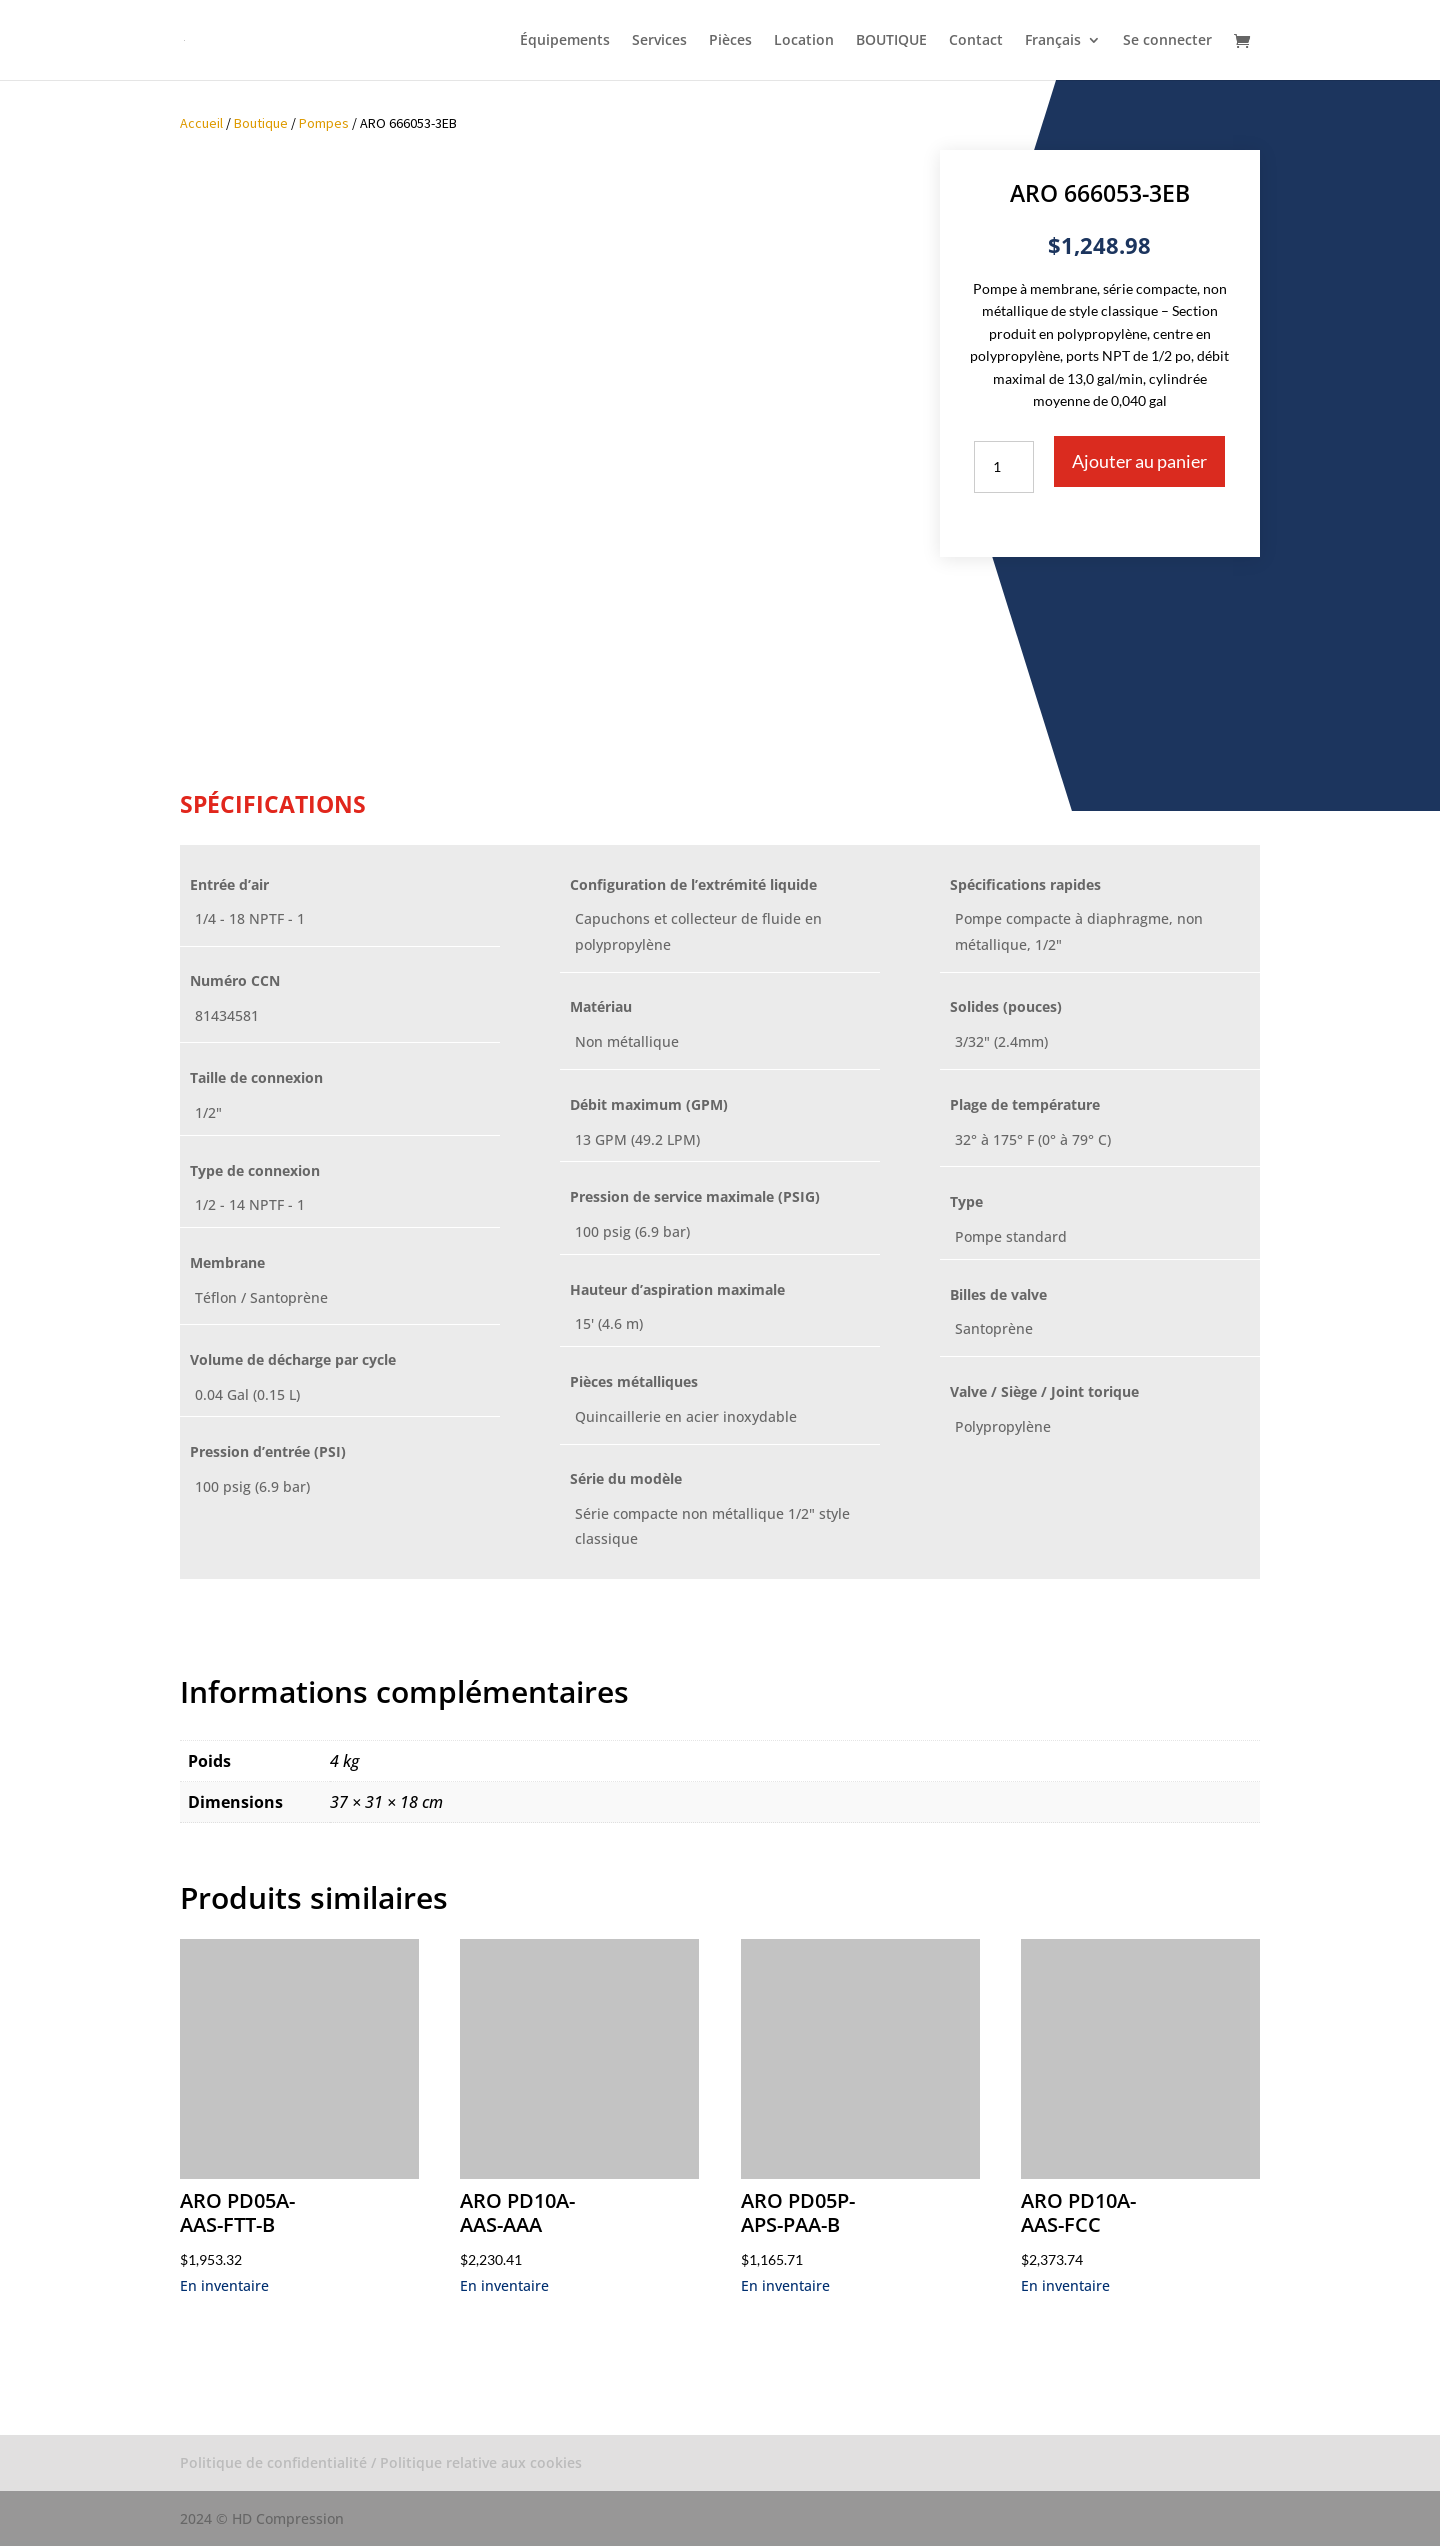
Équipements (565, 41)
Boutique (261, 123)
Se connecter (1167, 41)
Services (659, 41)
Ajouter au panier (1139, 461)
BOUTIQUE (891, 41)
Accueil (201, 123)
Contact (976, 41)
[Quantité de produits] (1004, 467)
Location (804, 41)
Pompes (324, 123)
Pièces (730, 41)
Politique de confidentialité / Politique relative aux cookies (381, 2462)
